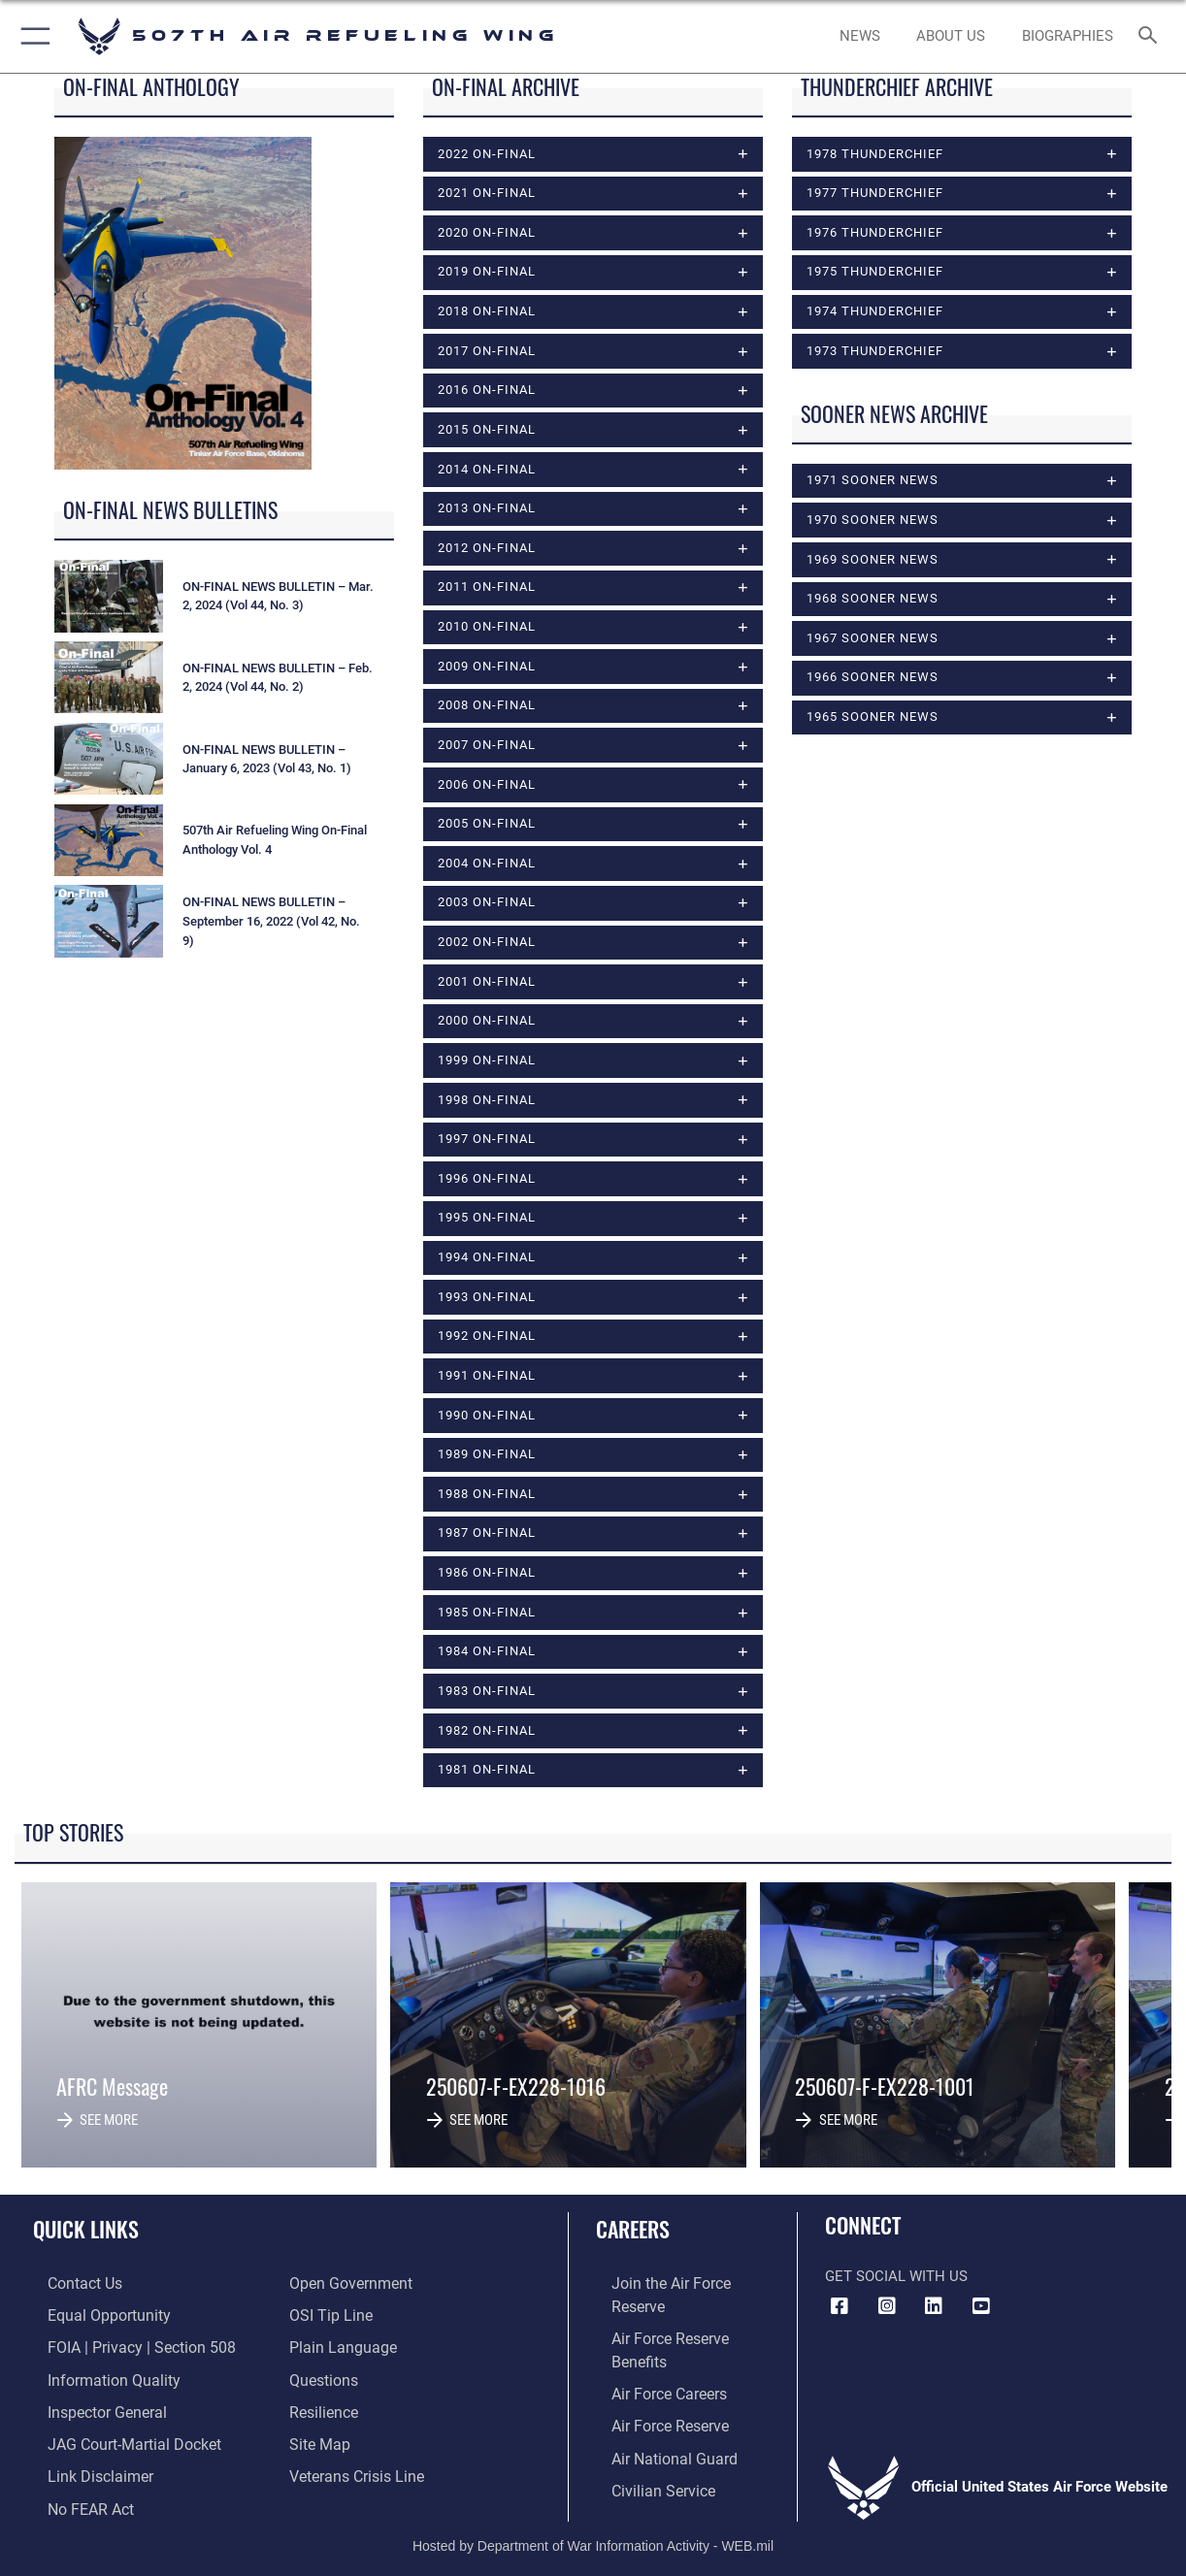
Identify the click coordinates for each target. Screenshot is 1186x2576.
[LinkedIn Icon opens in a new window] (933, 2306)
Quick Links (86, 2228)
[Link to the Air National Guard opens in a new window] (655, 2405)
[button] (31, 36)
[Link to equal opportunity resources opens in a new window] (90, 2313)
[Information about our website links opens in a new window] (83, 2467)
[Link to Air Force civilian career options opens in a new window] (645, 2436)
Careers (633, 2228)
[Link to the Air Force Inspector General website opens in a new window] (90, 2405)
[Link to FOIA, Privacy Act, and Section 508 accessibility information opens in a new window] (122, 2344)
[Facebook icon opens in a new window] (839, 2306)
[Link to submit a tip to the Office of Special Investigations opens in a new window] (328, 2313)
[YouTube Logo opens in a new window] (981, 2306)
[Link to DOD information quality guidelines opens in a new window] (95, 2375)
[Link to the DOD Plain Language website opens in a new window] (338, 2344)
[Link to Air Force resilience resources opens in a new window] (322, 2405)
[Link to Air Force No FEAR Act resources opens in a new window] (75, 2497)
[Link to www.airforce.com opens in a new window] (681, 2283)
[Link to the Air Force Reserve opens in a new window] (653, 2375)
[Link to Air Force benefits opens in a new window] (681, 2313)
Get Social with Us (896, 2276)
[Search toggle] (1152, 36)
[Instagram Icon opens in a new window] (887, 2306)
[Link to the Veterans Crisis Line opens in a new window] (354, 2467)
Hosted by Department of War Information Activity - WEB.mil (593, 2533)
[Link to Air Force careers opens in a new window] (652, 2344)
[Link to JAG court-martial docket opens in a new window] (116, 2436)
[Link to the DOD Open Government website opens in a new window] (347, 2283)
